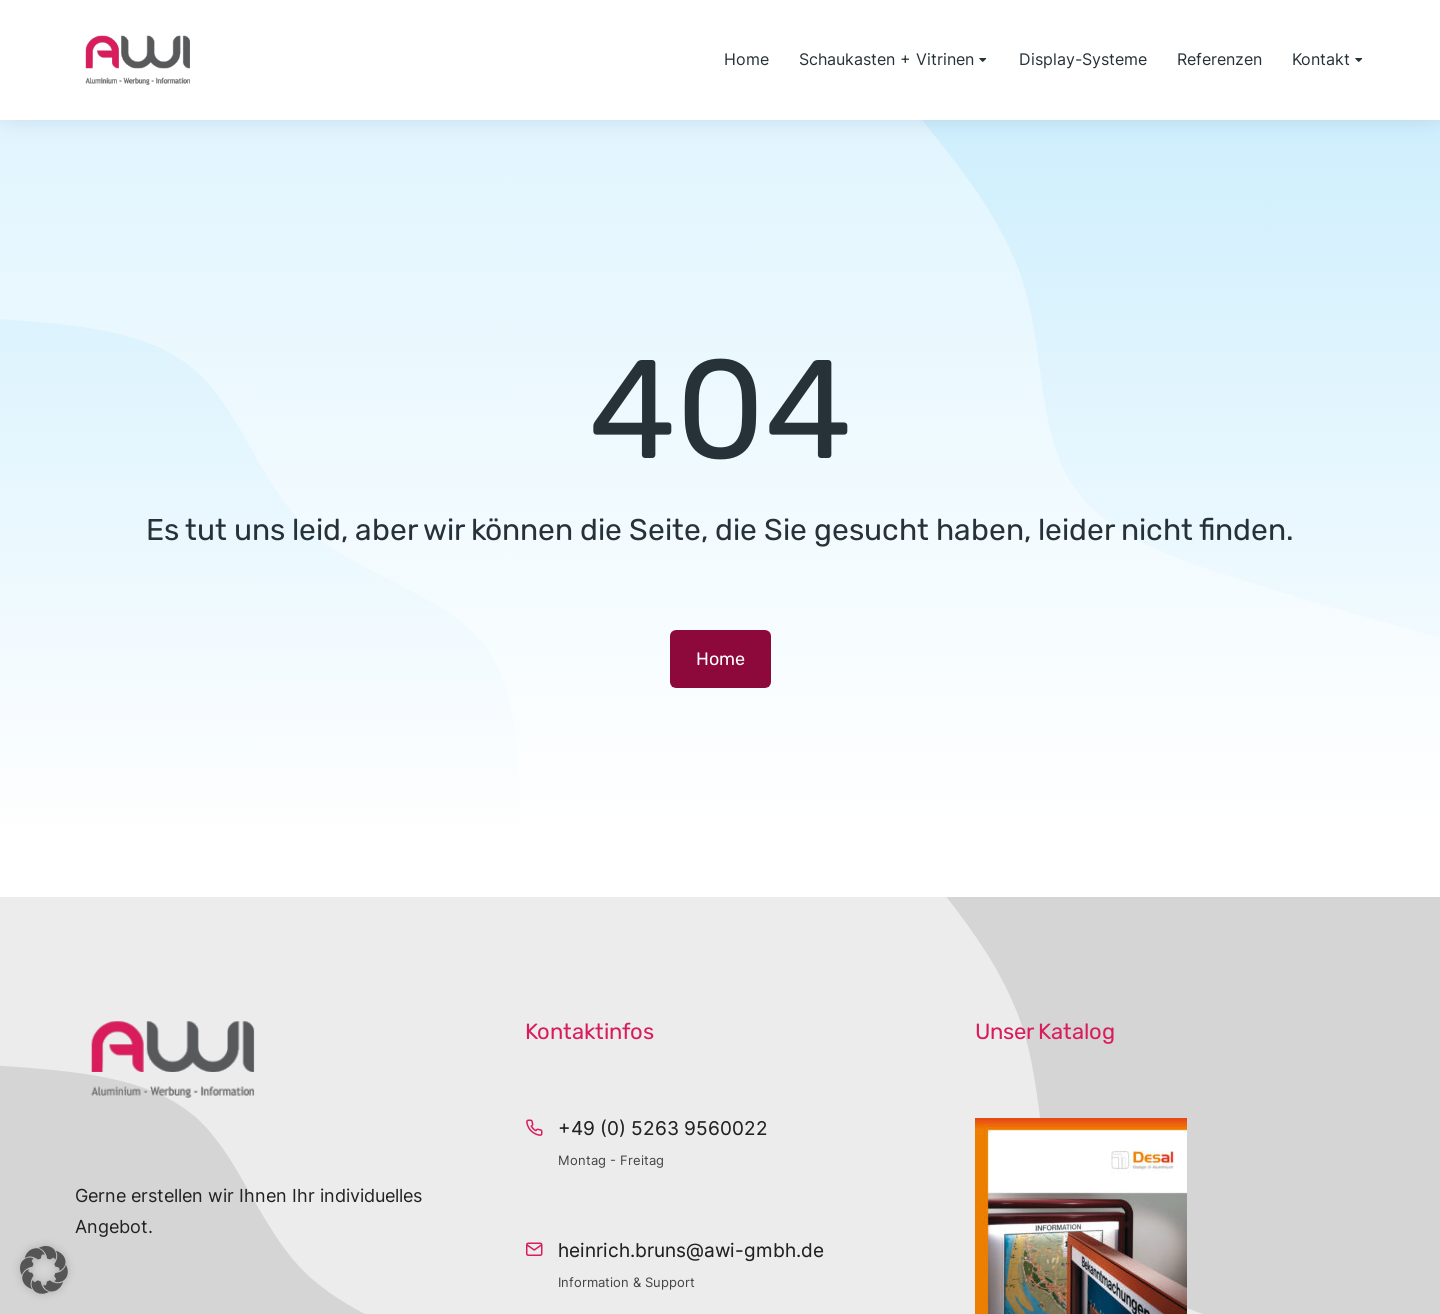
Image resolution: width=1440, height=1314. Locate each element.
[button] (44, 1270)
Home (720, 659)
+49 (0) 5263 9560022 (663, 1128)
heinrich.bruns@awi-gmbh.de (691, 1250)
